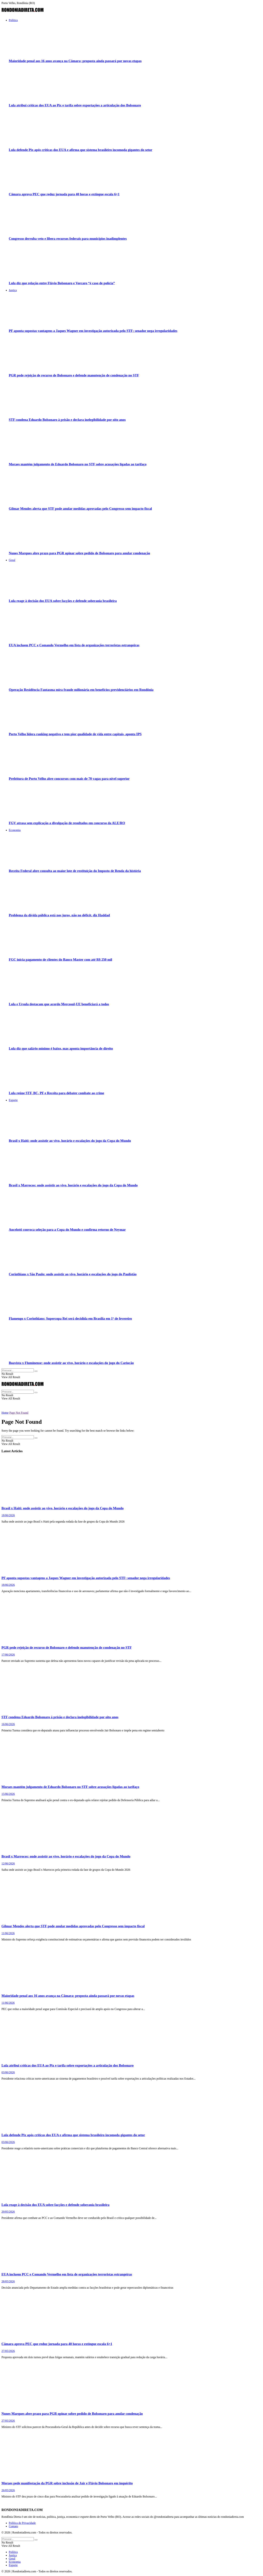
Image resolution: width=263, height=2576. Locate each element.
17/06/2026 (8, 1654)
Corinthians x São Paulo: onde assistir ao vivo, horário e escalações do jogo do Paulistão (73, 1274)
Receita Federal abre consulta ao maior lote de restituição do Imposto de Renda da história (75, 871)
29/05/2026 (8, 2211)
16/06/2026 (8, 1724)
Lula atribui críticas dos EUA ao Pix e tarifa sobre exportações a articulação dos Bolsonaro (75, 105)
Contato (13, 2526)
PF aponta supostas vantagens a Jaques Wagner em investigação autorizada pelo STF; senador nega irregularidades (93, 331)
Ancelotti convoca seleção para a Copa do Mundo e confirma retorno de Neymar (67, 1229)
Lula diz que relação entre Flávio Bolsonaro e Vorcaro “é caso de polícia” (62, 283)
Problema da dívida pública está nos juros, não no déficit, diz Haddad (59, 915)
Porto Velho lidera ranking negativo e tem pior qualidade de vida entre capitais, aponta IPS (75, 734)
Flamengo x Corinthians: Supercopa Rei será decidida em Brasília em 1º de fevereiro (70, 1318)
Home (5, 1412)
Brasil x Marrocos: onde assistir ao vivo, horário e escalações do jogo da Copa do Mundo (73, 1185)
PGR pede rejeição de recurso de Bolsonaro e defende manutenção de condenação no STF (74, 375)
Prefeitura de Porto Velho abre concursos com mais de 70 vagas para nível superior (69, 779)
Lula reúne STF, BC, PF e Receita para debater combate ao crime (56, 1093)
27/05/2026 (8, 2351)
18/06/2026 (8, 1515)
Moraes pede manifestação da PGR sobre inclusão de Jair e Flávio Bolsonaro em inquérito (67, 2483)
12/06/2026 (8, 1863)
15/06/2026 (8, 1793)
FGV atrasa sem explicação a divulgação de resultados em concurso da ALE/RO (67, 823)
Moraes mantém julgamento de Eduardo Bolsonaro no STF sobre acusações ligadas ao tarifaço (77, 464)
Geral (12, 560)
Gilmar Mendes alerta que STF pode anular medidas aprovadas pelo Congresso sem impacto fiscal (80, 508)
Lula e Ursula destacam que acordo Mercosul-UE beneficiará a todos (59, 1004)
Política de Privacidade (22, 2523)
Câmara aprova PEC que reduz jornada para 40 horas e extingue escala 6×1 (64, 194)
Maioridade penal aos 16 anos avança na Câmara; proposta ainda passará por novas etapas (75, 61)
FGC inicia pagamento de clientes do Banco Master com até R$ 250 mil (60, 959)
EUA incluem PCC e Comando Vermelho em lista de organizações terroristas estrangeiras (74, 645)
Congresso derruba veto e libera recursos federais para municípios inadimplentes (68, 238)
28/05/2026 (8, 2281)
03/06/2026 (8, 2072)
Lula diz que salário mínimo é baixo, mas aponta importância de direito (61, 1048)
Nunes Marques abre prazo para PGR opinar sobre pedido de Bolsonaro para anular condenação (79, 553)
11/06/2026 (8, 1933)
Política (13, 20)
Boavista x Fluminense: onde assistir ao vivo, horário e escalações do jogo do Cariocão (71, 1363)
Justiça (13, 290)
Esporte (13, 1100)
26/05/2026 (8, 2490)
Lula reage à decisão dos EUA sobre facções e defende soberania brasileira (63, 601)
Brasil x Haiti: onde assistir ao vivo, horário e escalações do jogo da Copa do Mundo (70, 1141)
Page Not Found (18, 1412)
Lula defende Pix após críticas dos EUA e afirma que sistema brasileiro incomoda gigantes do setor (80, 150)
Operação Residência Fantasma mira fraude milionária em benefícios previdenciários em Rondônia (81, 690)
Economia (15, 830)
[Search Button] (36, 1371)
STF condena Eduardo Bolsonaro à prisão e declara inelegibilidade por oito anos (67, 420)
